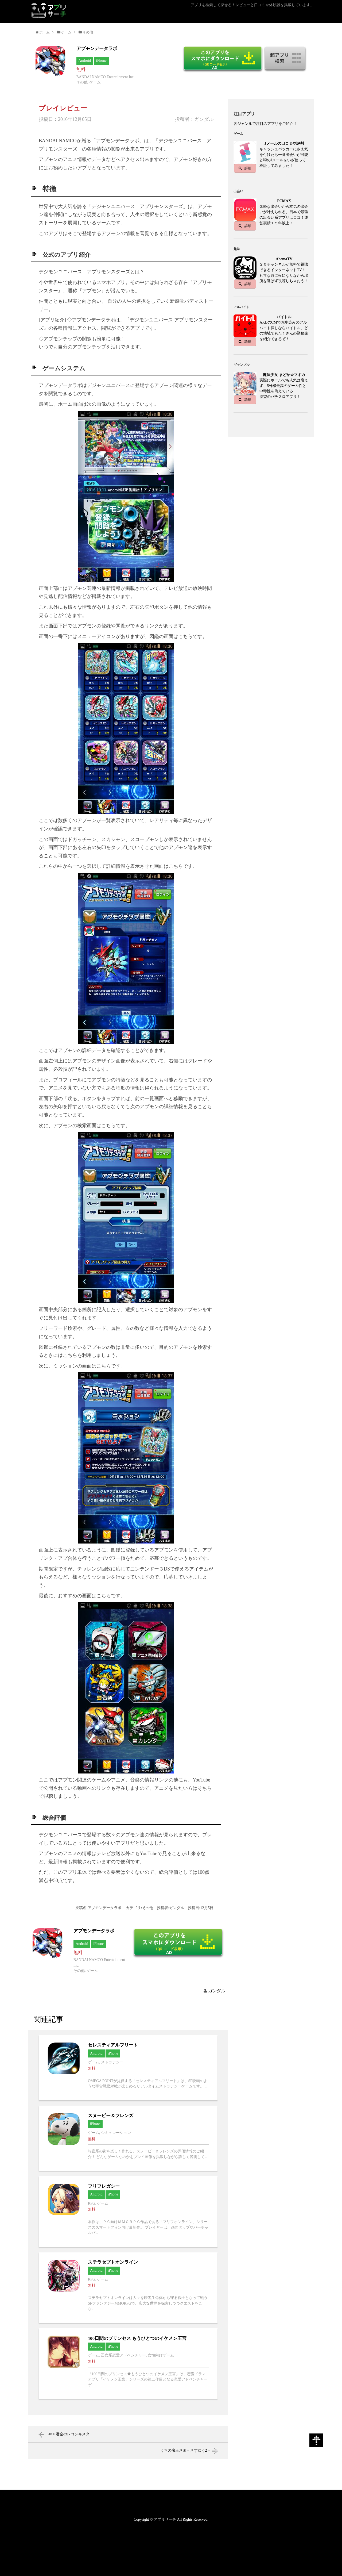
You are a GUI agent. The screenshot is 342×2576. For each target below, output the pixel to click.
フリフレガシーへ (128, 2211)
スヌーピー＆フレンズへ (128, 2138)
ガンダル (216, 1990)
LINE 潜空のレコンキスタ (68, 2434)
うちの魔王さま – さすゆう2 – (185, 2450)
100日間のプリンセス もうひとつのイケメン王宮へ (128, 2363)
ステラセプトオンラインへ (128, 2287)
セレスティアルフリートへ (128, 2068)
